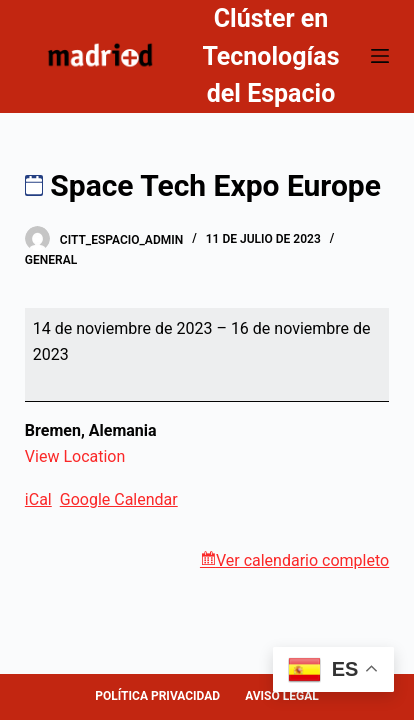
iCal (38, 499)
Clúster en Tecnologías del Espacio (270, 56)
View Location (75, 456)
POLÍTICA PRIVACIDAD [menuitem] (157, 696)
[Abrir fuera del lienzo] (380, 56)
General (51, 260)
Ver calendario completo (302, 560)
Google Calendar (119, 499)
